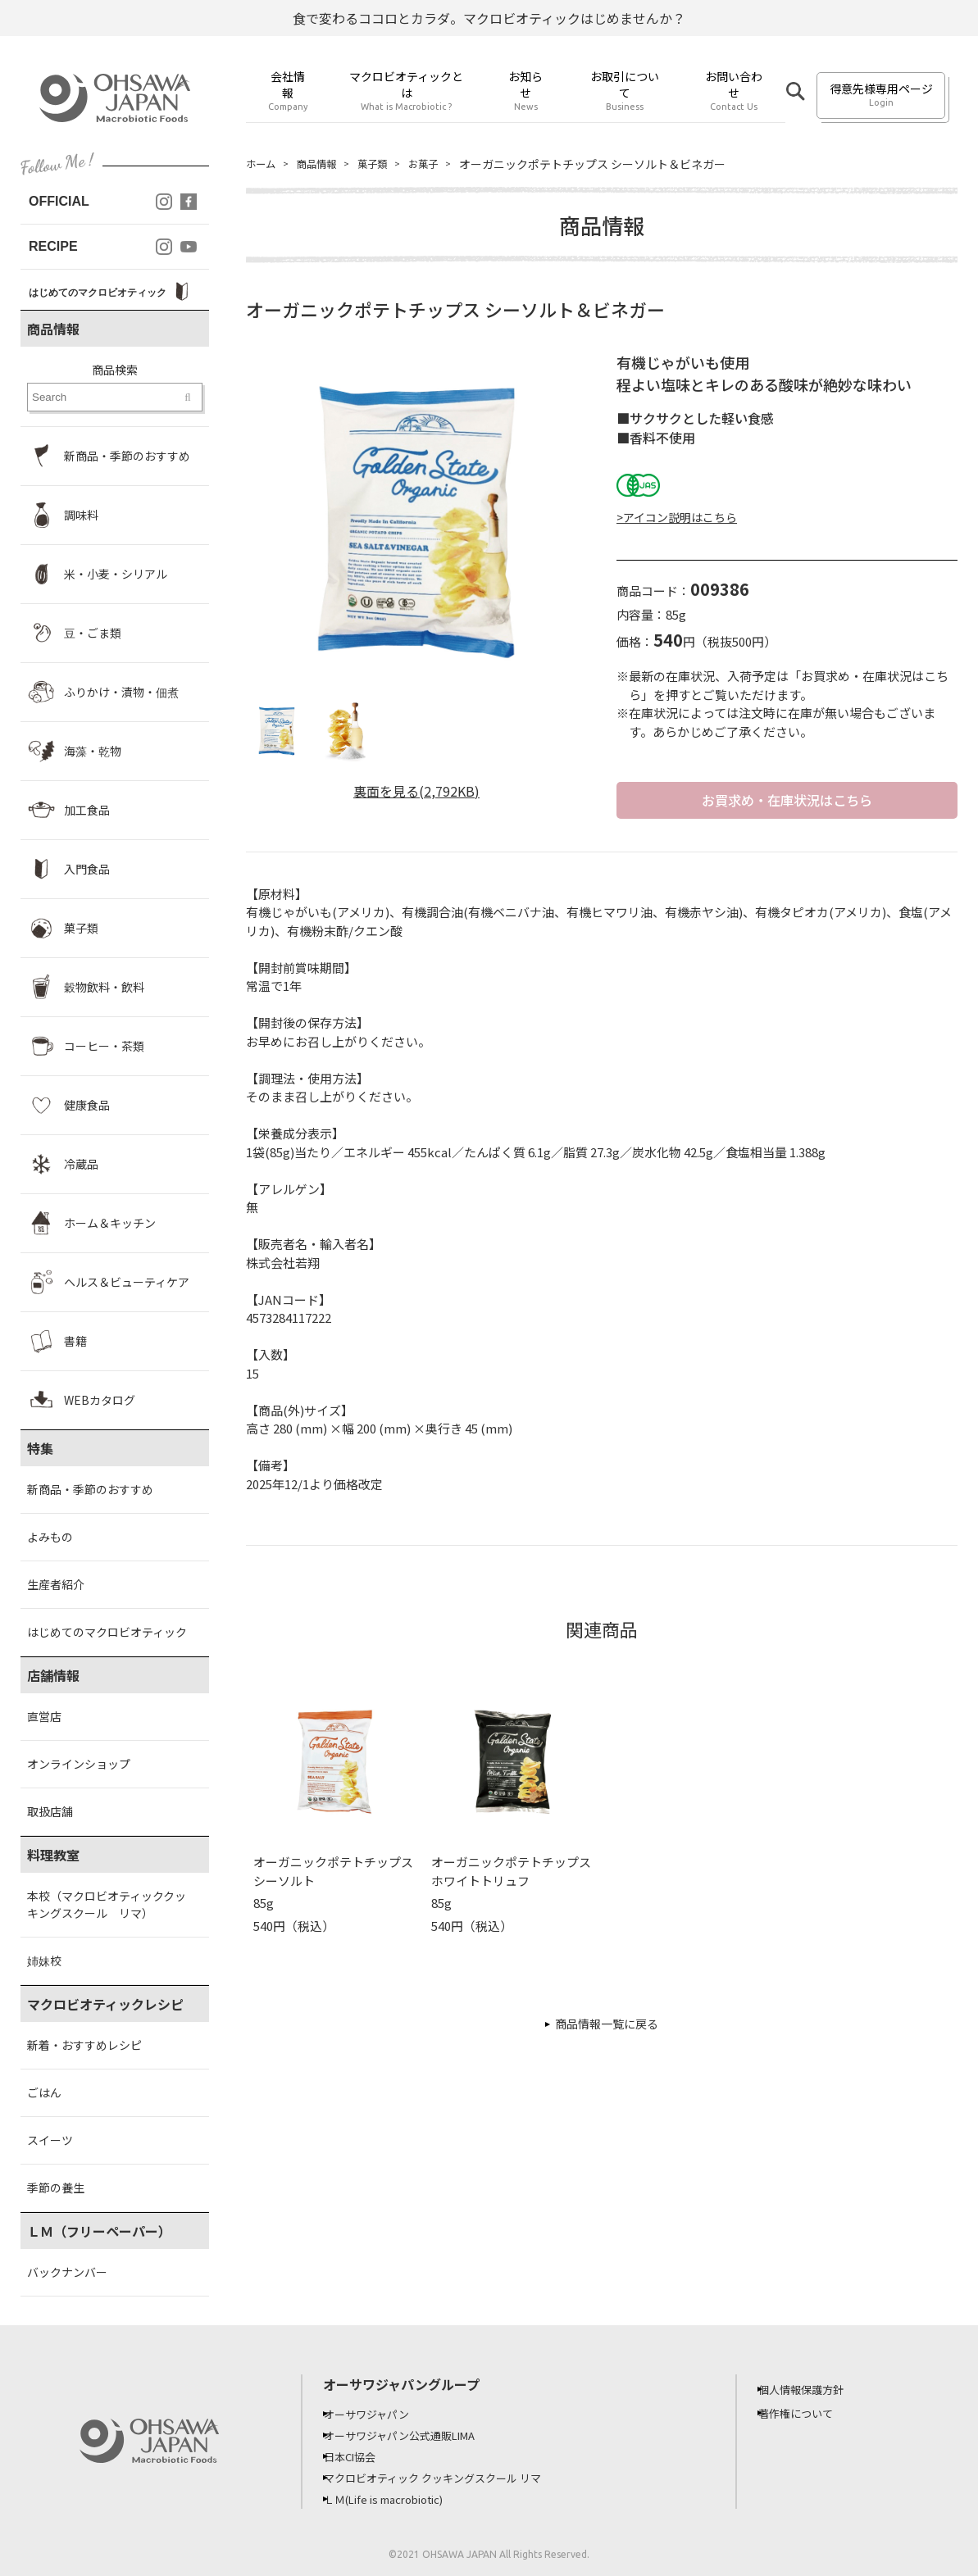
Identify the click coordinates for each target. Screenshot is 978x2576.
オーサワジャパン (379, 2413)
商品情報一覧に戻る (606, 2026)
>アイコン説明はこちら (676, 517)
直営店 (44, 1716)
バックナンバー (67, 2272)
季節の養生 (55, 2187)
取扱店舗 (50, 1811)
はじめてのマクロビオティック (107, 1632)
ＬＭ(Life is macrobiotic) (399, 2499)
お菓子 (442, 164)
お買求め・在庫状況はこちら (787, 800)
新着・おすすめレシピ (84, 2045)
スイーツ (50, 2140)
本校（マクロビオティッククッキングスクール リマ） (106, 1904)
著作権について (807, 2413)
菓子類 (386, 164)
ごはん (44, 2092)
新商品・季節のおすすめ (90, 1489)
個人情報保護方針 (813, 2389)
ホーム (263, 164)
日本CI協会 (361, 2456)
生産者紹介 (55, 1584)
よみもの (50, 1537)
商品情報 (325, 164)
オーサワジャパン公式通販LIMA (415, 2435)
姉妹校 (44, 1960)
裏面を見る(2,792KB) (416, 791)
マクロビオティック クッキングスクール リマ (449, 2477)
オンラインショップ (78, 1764)
